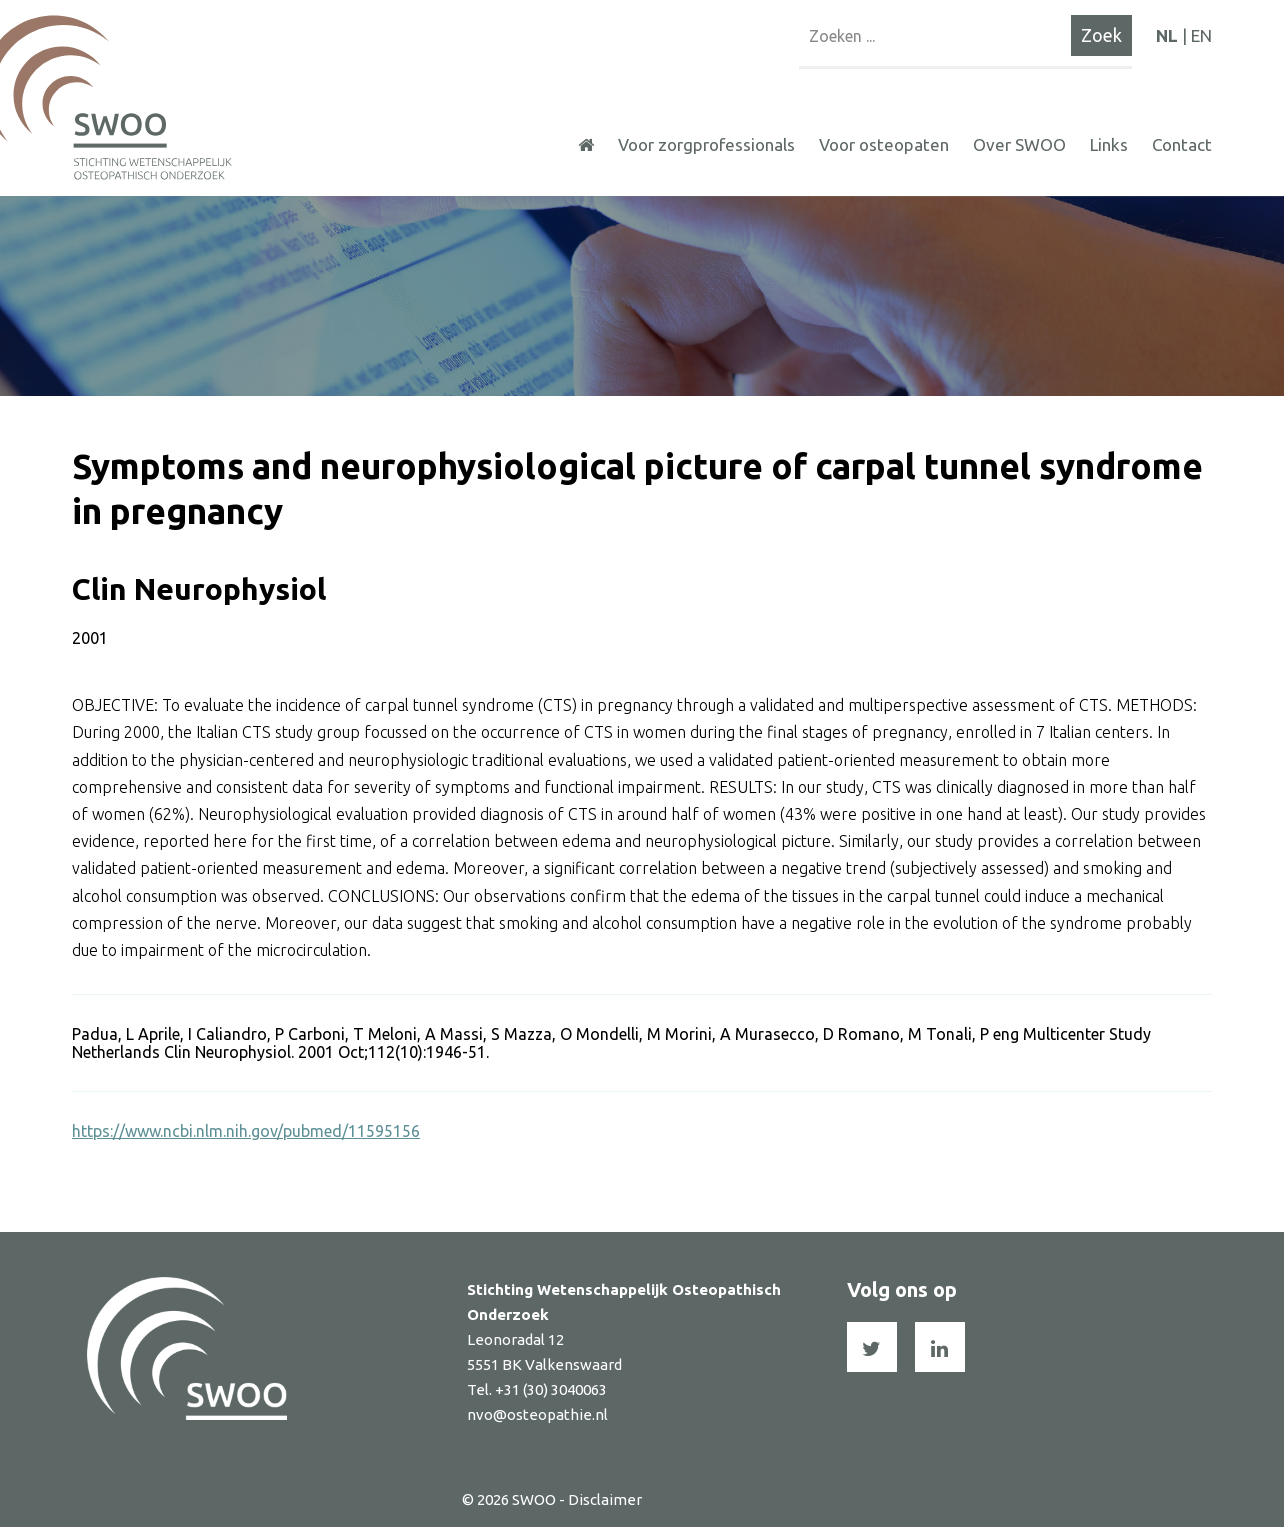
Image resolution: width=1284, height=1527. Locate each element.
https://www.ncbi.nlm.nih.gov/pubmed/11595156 (246, 1131)
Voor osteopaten (884, 144)
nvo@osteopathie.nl (537, 1414)
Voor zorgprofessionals (706, 144)
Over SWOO (1019, 144)
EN (1201, 35)
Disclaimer (605, 1499)
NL (1167, 35)
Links (1109, 144)
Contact (1182, 144)
